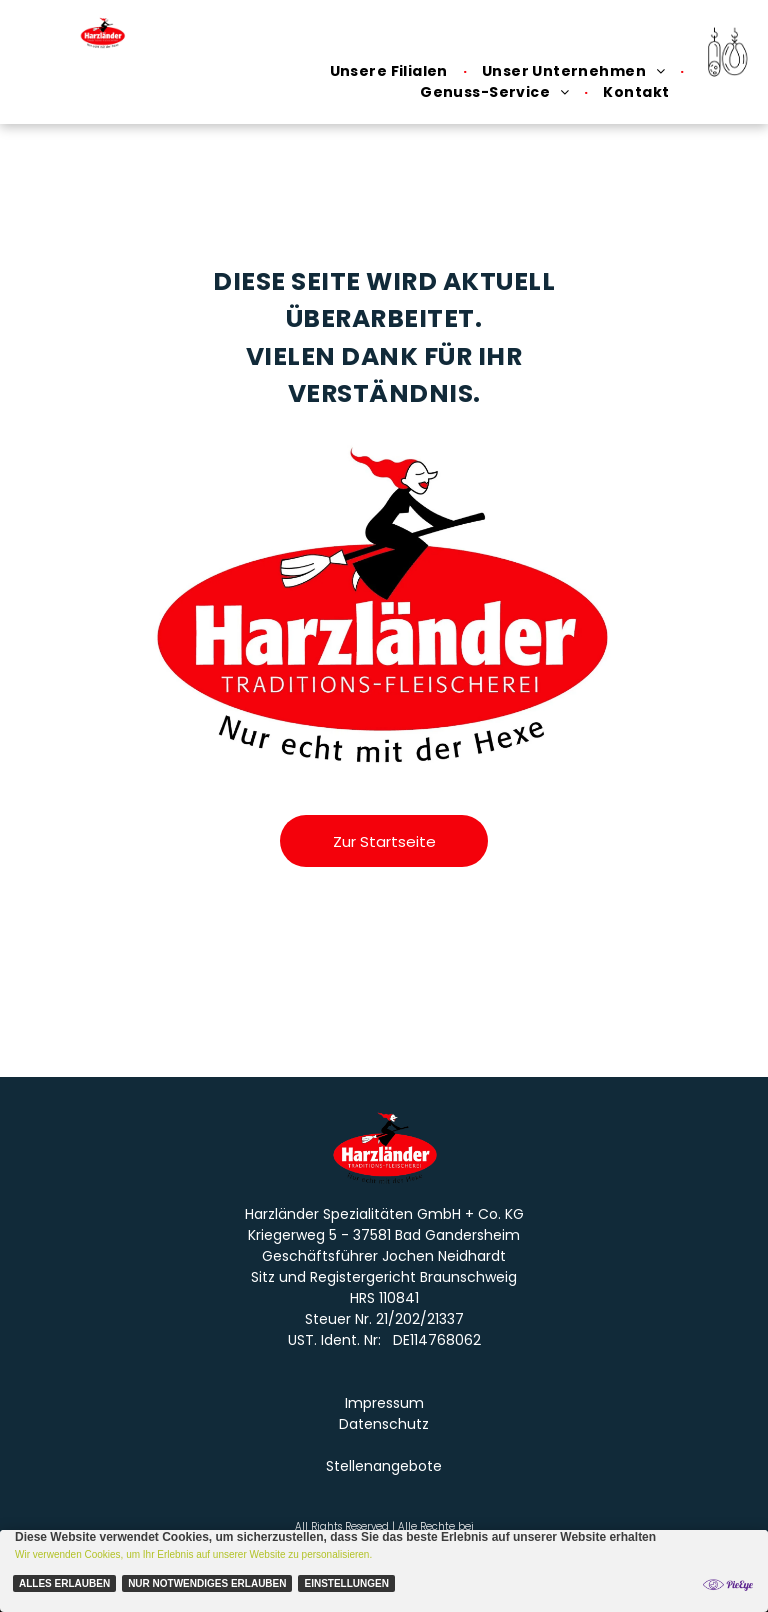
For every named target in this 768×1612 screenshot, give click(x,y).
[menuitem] (391, 71)
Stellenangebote (384, 1466)
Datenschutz (384, 1424)
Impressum (384, 1403)
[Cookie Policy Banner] (384, 1571)
